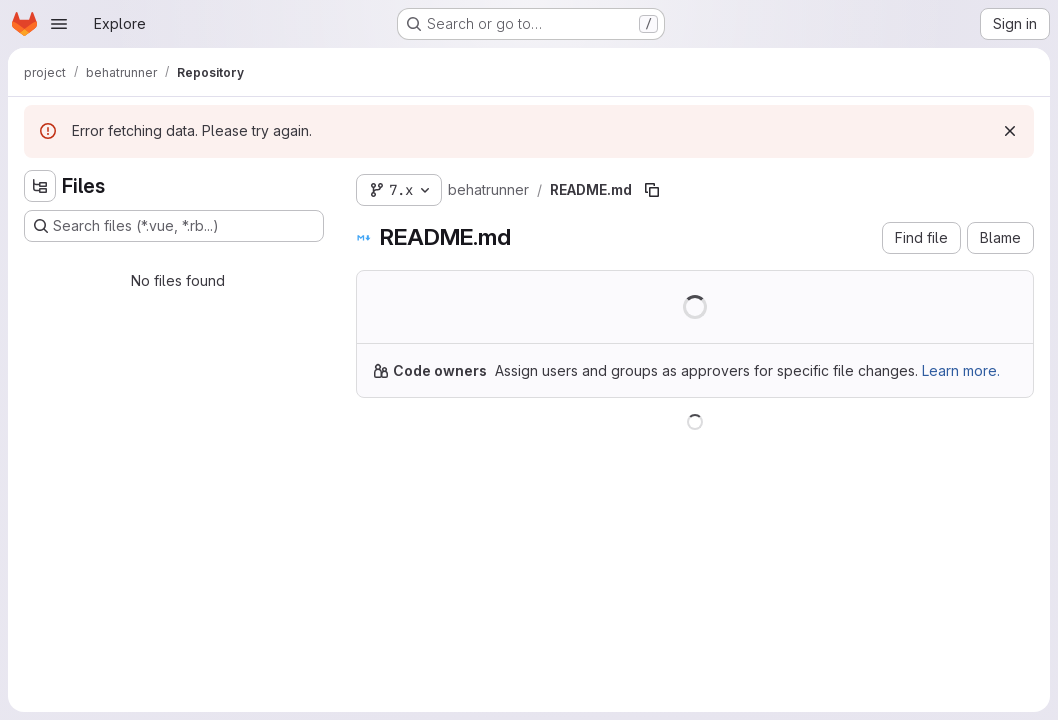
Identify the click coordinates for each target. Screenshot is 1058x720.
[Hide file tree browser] (40, 186)
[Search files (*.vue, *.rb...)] (174, 226)
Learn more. (961, 370)
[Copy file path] (652, 190)
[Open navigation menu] (59, 24)
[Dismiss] (1010, 131)
